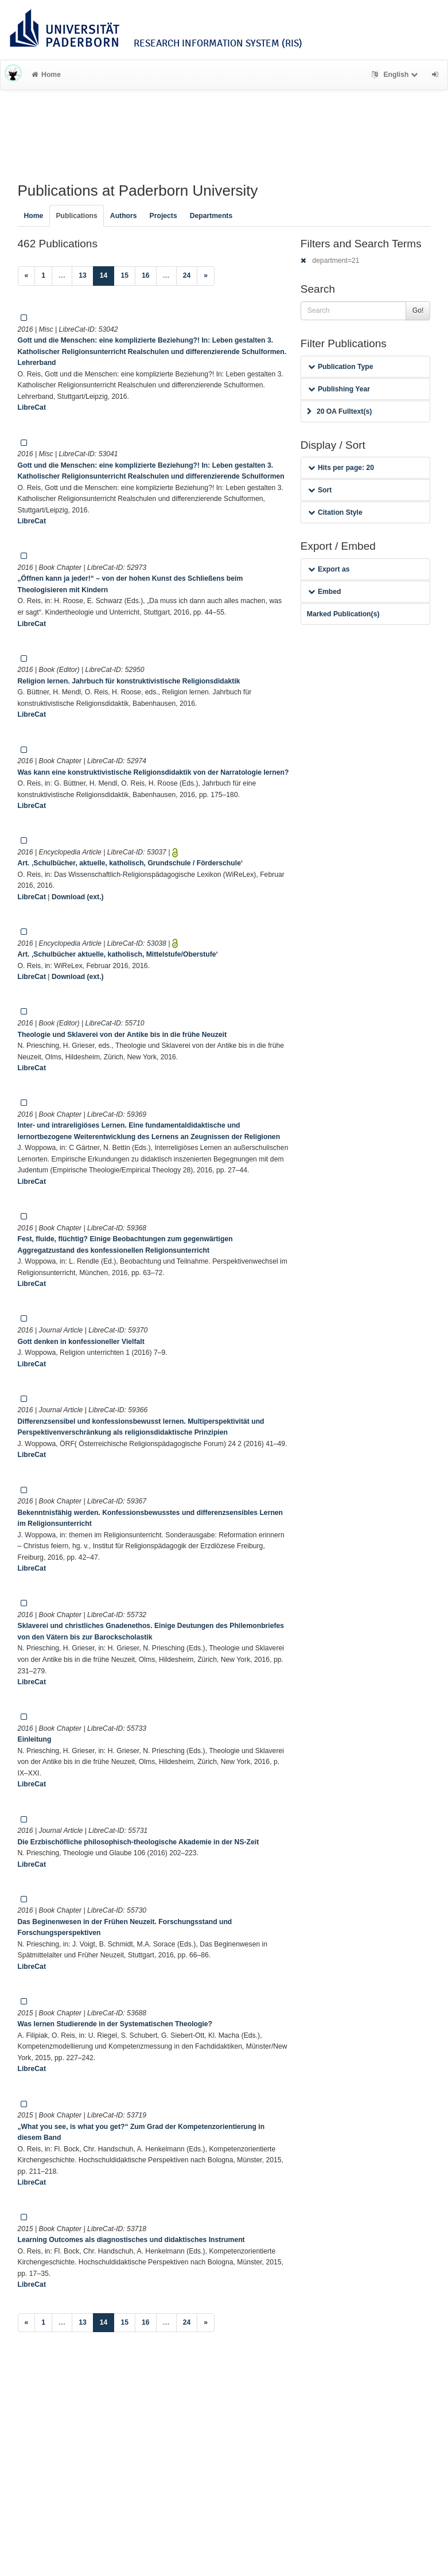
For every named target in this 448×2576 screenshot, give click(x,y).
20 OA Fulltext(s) (339, 411)
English (396, 75)
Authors (123, 216)
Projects (163, 216)
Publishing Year (339, 389)
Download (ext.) (78, 897)
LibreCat (32, 407)
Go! (418, 310)
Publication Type (340, 367)
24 (187, 275)
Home (46, 75)
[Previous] (27, 276)
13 (83, 275)
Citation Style (335, 512)
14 (107, 274)
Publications (76, 216)
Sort (320, 490)
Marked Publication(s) (343, 614)
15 (124, 275)
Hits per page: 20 (341, 468)
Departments (211, 216)
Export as (329, 569)
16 (146, 275)
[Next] (206, 276)
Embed (324, 592)
